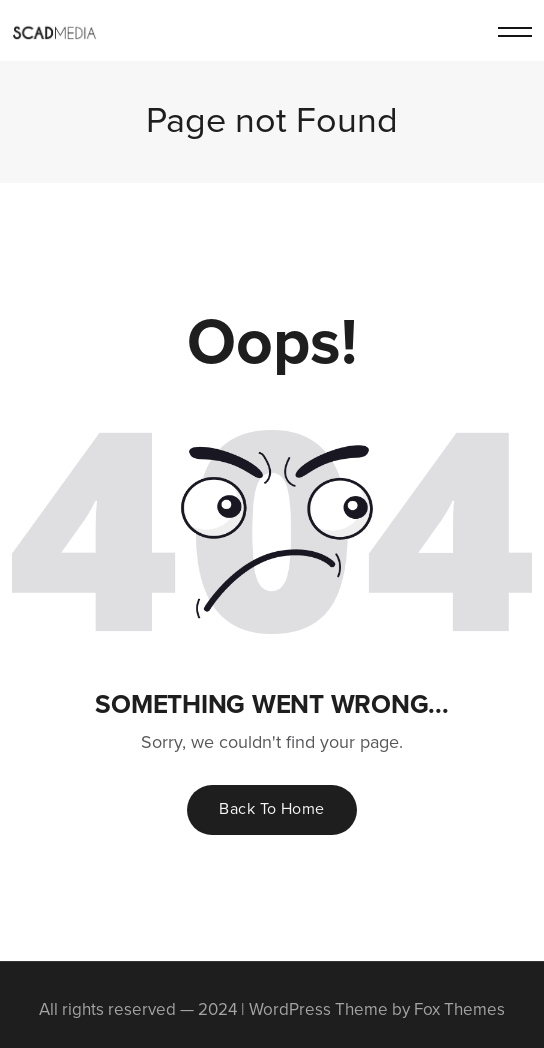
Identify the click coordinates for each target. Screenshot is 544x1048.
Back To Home (272, 808)
